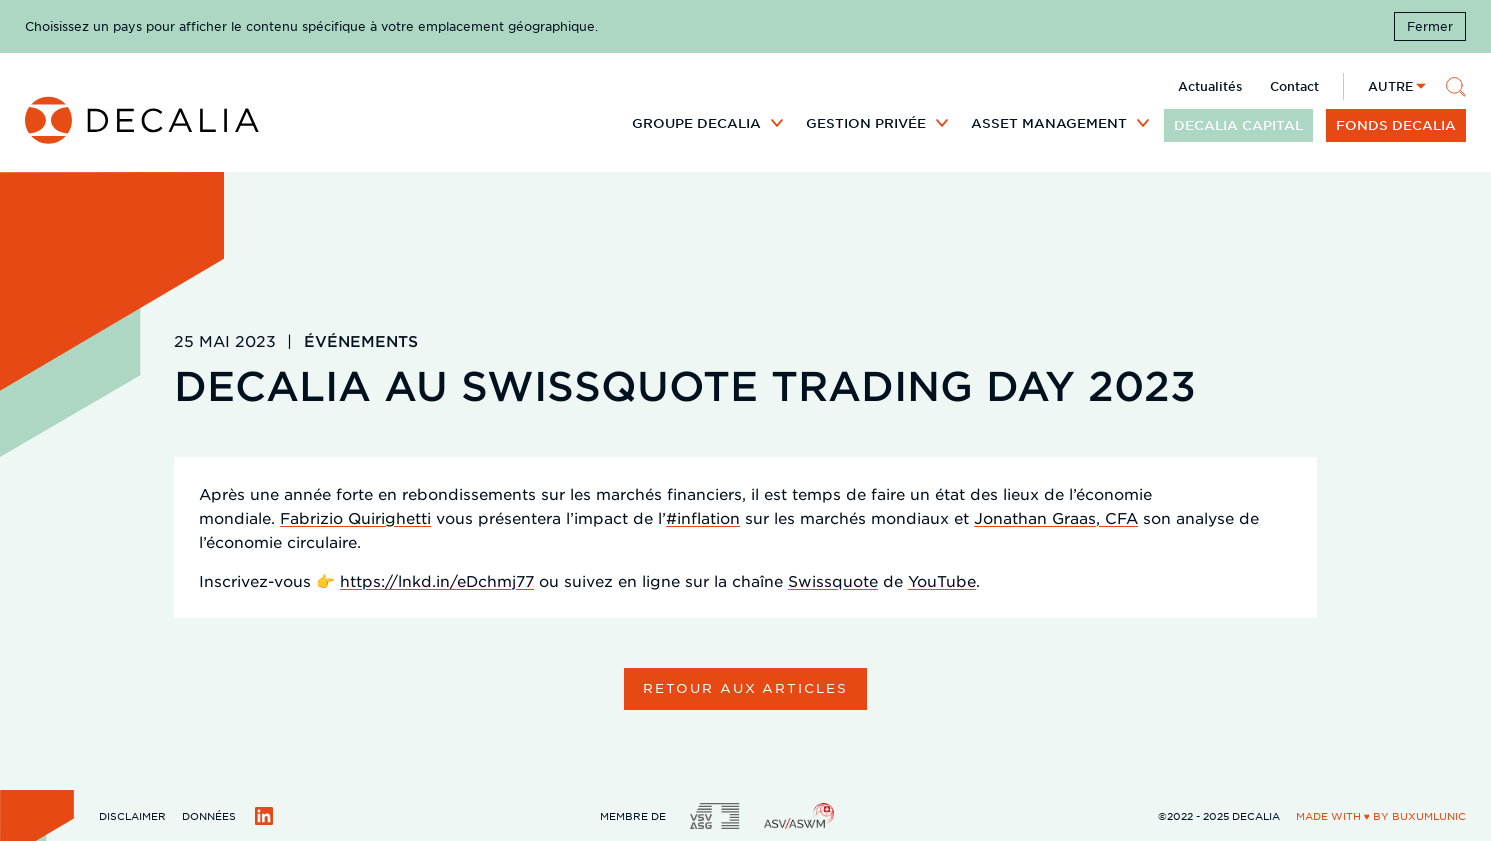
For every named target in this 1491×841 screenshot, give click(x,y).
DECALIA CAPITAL (1238, 125)
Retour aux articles (745, 687)
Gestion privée (866, 123)
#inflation (703, 517)
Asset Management (1049, 123)
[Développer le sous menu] (777, 122)
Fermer (1430, 26)
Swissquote (833, 580)
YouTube (942, 580)
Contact (1294, 86)
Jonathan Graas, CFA (1056, 517)
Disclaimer (132, 815)
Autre (1390, 86)
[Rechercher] (1456, 87)
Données (209, 815)
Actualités (1210, 86)
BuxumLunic (1429, 815)
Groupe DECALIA (696, 123)
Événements (361, 340)
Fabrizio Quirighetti (355, 517)
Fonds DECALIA (1396, 125)
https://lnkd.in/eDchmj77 (437, 580)
